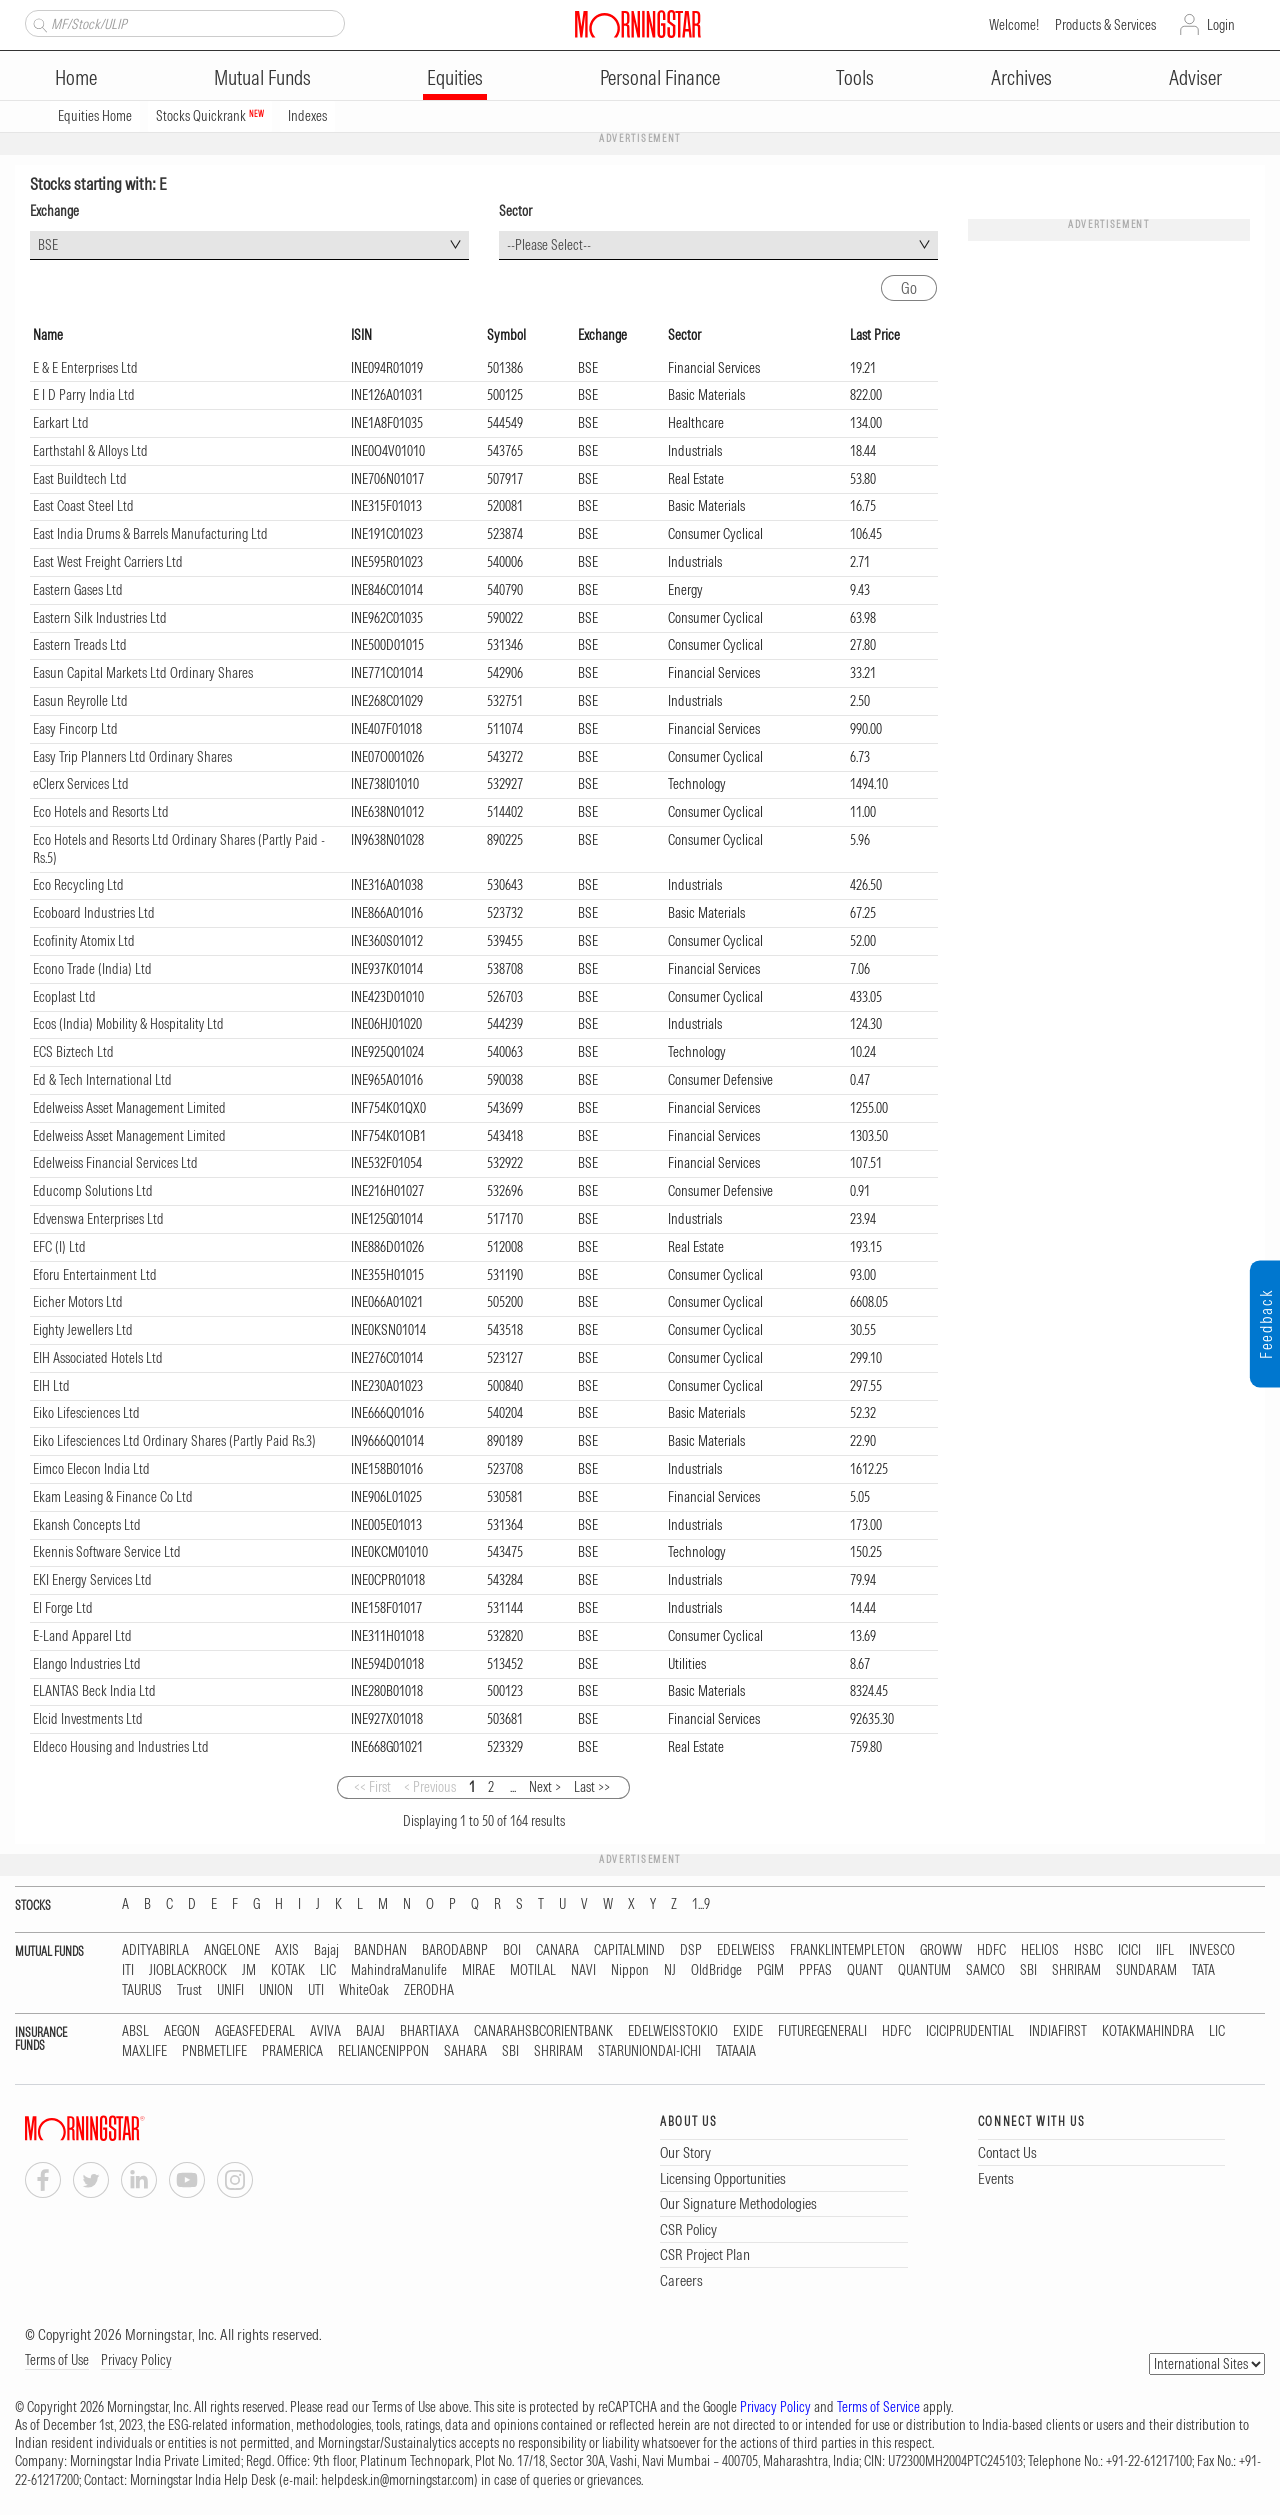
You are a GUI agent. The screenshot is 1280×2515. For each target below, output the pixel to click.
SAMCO (985, 1970)
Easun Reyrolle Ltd (80, 701)
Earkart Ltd (61, 423)
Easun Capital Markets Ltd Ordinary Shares (143, 673)
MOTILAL (533, 1970)
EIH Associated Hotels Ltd (98, 1358)
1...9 (701, 1904)
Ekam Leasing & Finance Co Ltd (113, 1497)
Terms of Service (878, 2407)
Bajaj (326, 1950)
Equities (455, 77)
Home (76, 77)
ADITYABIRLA (155, 1950)
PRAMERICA (292, 2051)
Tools (855, 77)
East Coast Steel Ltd (83, 506)
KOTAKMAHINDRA (1148, 2031)
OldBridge (716, 1970)
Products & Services (1105, 25)
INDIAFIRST (1058, 2031)
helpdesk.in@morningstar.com (397, 2480)
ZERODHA (429, 1990)
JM (249, 1970)
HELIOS (1040, 1950)
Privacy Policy (136, 2360)
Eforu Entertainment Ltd (95, 1275)
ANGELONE (232, 1950)
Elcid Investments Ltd (88, 1719)
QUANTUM (924, 1970)
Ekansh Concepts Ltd (87, 1525)
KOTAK (288, 1970)
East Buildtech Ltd (80, 479)
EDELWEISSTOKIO (673, 2031)
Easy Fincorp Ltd (75, 729)
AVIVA (325, 2031)
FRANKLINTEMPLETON (847, 1950)
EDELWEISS (746, 1950)
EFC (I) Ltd (59, 1247)
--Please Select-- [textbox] (549, 245)
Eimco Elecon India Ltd (91, 1469)
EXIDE (748, 2031)
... (513, 1787)
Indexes (307, 116)
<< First (372, 1787)
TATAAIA (736, 2051)
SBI (1028, 1970)
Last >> (592, 1787)
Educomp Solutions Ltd (93, 1191)
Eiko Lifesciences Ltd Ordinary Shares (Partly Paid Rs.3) (174, 1441)
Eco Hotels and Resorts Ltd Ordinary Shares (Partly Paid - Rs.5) (179, 849)
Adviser (1195, 77)
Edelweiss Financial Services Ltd (115, 1163)
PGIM (770, 1970)
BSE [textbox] (48, 245)
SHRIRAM (1076, 1970)
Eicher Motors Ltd (78, 1302)
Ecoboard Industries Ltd (94, 913)
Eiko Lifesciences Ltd (86, 1413)
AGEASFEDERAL (255, 2031)
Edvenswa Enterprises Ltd (98, 1219)
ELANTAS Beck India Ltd (94, 1691)
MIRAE (478, 1970)
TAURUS (142, 1990)
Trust (189, 1990)
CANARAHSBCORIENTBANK (543, 2031)
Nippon (630, 1970)
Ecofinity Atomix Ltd (84, 941)
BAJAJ (370, 2031)
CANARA (557, 1950)
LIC (328, 1970)
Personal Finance (660, 77)
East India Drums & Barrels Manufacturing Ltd (150, 534)
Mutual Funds (262, 77)
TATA (1203, 1970)
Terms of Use (57, 2360)
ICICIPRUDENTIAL (970, 2031)
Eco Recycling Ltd (78, 885)
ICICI (1129, 1950)
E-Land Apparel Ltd (82, 1636)
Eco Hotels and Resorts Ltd (101, 812)
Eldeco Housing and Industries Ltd (121, 1747)
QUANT (865, 1970)
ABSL (135, 2031)
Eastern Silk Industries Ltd (100, 618)
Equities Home (95, 116)
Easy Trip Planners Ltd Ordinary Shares (132, 757)
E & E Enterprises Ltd (85, 368)
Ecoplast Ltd (64, 997)
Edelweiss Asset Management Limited (129, 1108)
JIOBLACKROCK (188, 1970)
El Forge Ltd (63, 1608)
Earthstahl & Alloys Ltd (90, 451)
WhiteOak (364, 1990)
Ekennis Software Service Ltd (107, 1552)
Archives (1021, 77)
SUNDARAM (1146, 1970)
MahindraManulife (399, 1970)
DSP (691, 1950)
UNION (276, 1990)
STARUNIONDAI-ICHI (649, 2051)
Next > (545, 1787)
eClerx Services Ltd (81, 784)
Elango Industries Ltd (87, 1664)
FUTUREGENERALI (822, 2031)
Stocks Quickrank (210, 116)
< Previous (430, 1787)
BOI (512, 1950)
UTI (316, 1990)
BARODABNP (455, 1950)
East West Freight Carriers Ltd (108, 562)
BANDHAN (380, 1950)
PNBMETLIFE (214, 2051)
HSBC (1088, 1950)
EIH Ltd (51, 1386)
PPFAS (815, 1970)
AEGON (182, 2031)
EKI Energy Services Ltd (92, 1580)
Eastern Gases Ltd (78, 590)
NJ (670, 1970)
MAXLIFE (144, 2051)
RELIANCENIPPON (383, 2051)
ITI (128, 1970)
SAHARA (465, 2051)
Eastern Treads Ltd (80, 645)
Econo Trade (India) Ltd (92, 969)
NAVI (583, 1970)
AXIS (287, 1950)
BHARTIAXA (429, 2031)
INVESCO (1212, 1950)
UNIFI (230, 1990)
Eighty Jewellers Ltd (83, 1330)
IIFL (1165, 1950)
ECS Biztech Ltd (73, 1052)
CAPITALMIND (629, 1950)
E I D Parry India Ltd (84, 395)
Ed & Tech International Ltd (102, 1080)
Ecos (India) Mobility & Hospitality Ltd (128, 1024)
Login (1221, 25)
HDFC (991, 1950)
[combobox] (249, 245)
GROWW (941, 1950)
